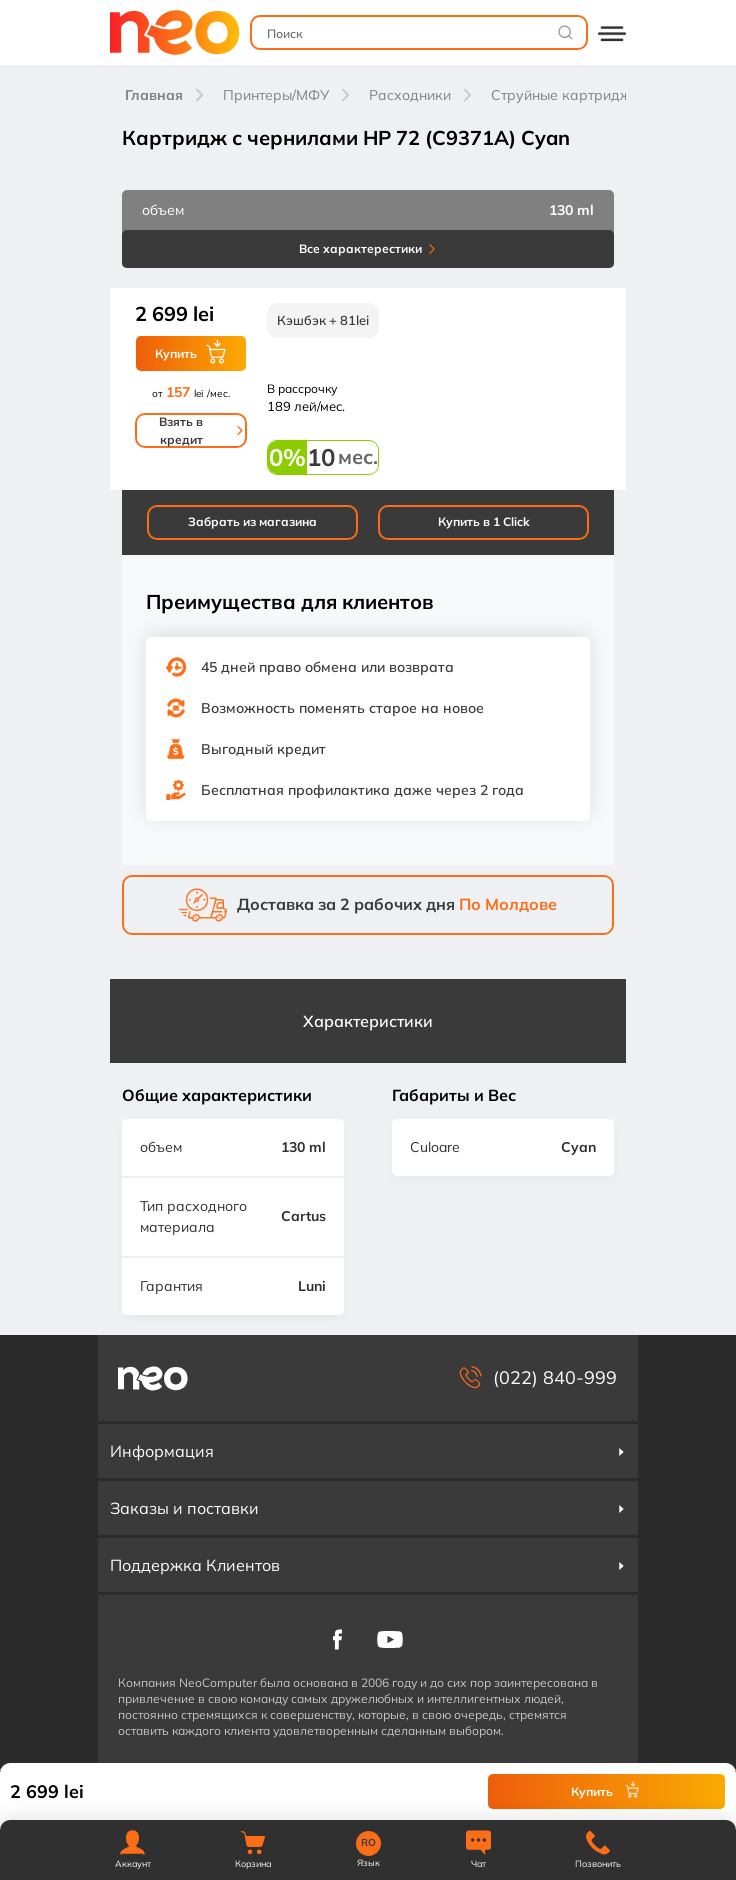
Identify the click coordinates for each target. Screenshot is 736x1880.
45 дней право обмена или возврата (327, 667)
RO (368, 1843)
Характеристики (368, 1021)
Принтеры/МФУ (276, 95)
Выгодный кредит (263, 749)
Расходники (410, 95)
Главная (154, 95)
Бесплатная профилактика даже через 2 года (362, 790)
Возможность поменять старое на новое (342, 708)
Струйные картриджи (565, 95)
